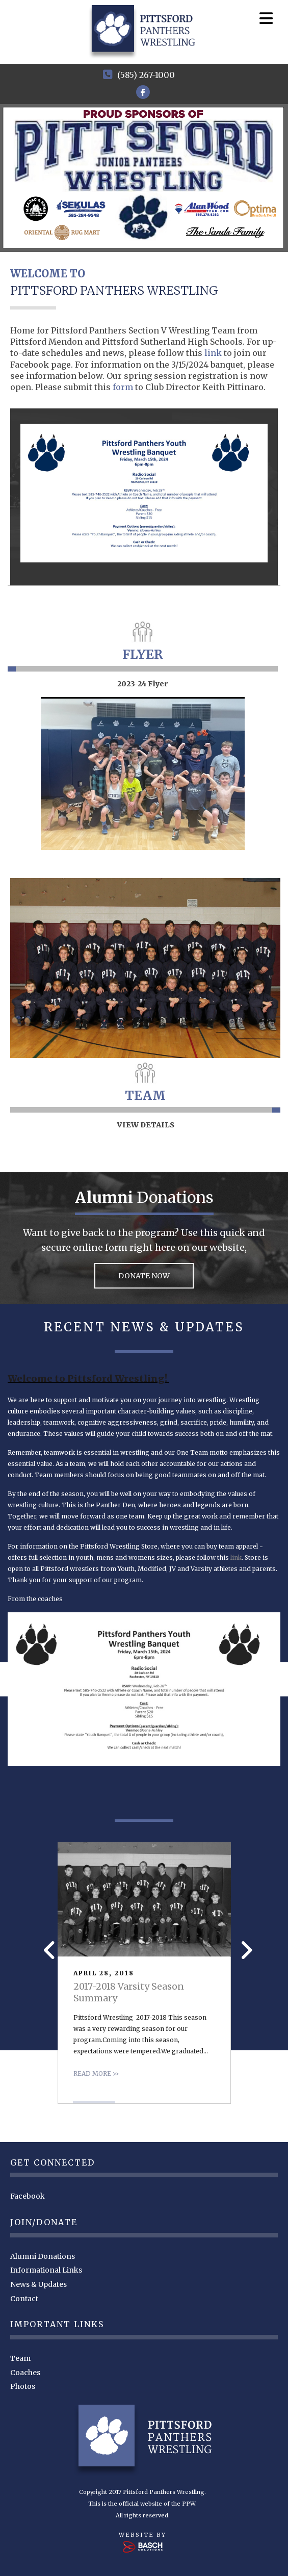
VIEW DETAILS (145, 1123)
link (214, 351)
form (124, 385)
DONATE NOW (144, 1273)
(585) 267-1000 (146, 75)
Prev (47, 1950)
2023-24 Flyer (142, 682)
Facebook (27, 2194)
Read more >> (96, 2072)
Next (243, 1950)
